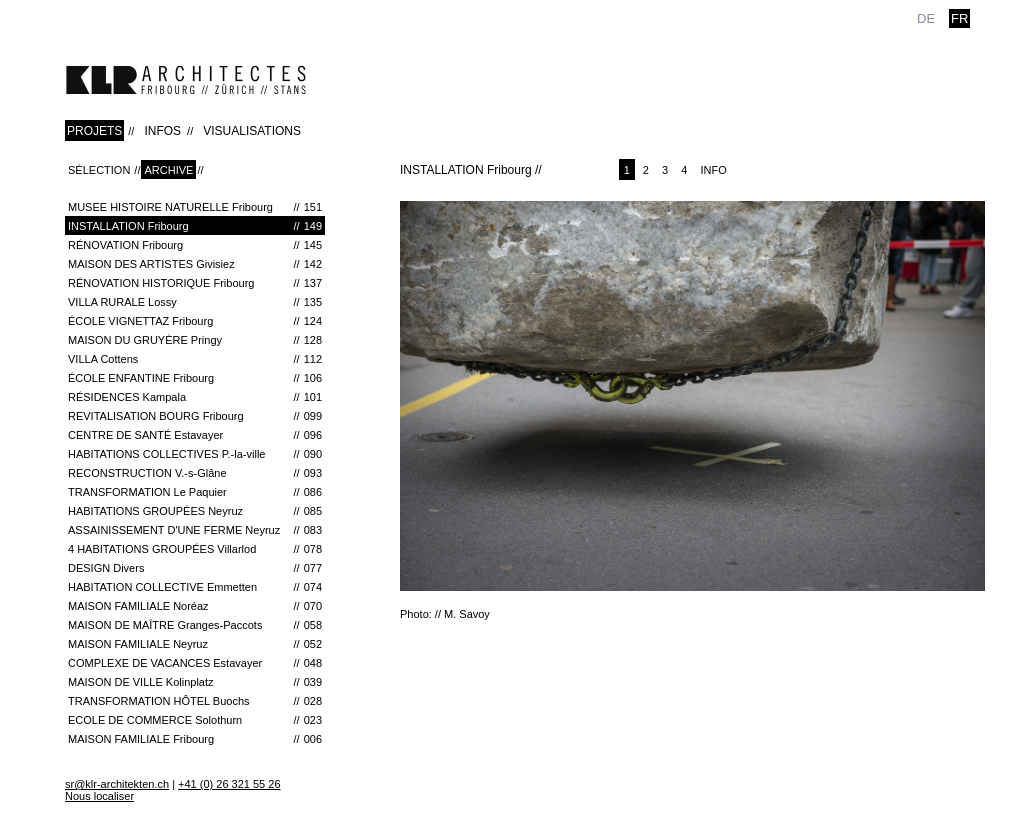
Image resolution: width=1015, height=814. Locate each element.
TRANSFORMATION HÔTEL (195, 701)
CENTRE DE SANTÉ (195, 435)
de (926, 18)
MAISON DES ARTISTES (195, 264)
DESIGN (195, 568)
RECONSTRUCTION (195, 473)
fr (959, 18)
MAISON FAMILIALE (195, 606)
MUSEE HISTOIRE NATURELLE (195, 207)
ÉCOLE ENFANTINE (195, 378)
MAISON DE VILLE (195, 682)
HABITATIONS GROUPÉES (195, 511)
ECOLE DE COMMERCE (195, 720)
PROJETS (94, 131)
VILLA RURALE (195, 302)
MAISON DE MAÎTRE (195, 625)
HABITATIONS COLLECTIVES (195, 454)
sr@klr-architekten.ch (117, 784)
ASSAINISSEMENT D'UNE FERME (195, 530)
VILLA (195, 359)
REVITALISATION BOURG (195, 416)
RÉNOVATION (195, 245)
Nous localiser (99, 796)
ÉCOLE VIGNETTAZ (195, 321)
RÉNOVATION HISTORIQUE (195, 283)
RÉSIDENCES (195, 397)
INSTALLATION (195, 226)
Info (713, 170)
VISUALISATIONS (252, 131)
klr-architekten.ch (186, 80)
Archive (168, 170)
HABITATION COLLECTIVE (195, 587)
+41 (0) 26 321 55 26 (229, 784)
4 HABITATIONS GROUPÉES (195, 549)
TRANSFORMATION (195, 492)
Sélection (99, 170)
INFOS (162, 131)
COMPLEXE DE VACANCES (195, 663)
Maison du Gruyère (195, 340)
